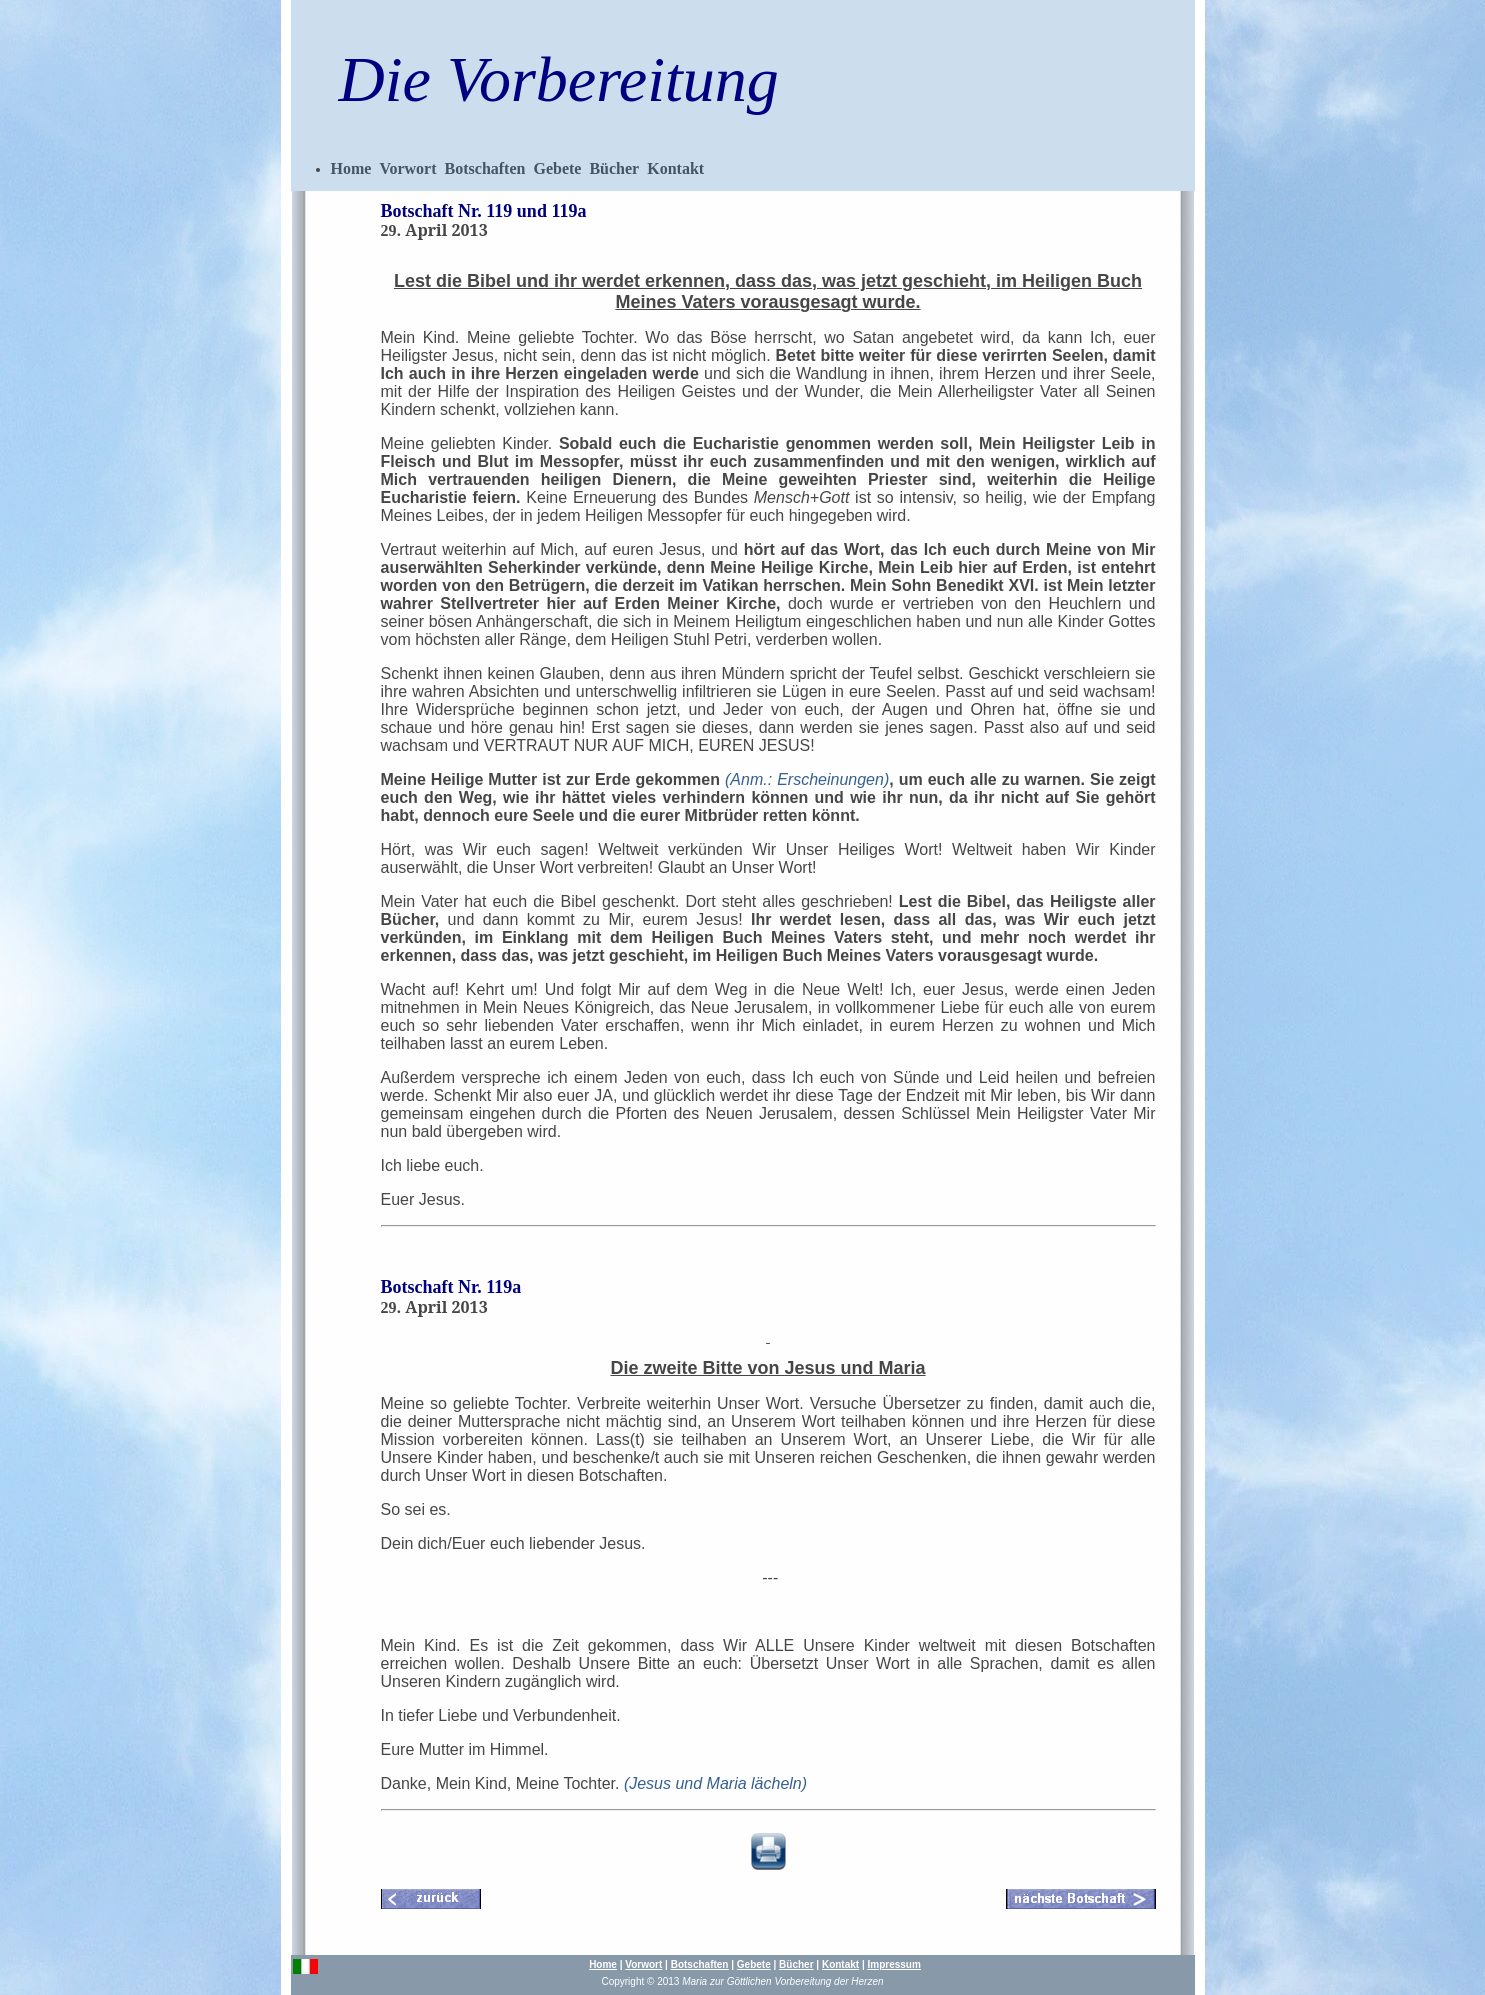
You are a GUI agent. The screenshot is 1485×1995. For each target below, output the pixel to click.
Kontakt (675, 168)
